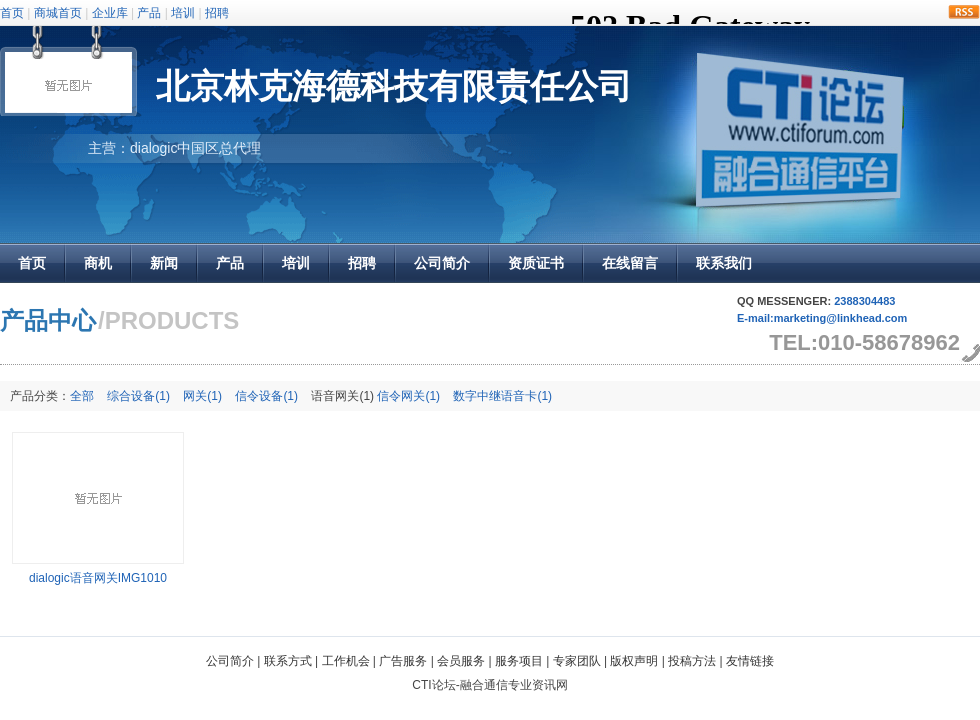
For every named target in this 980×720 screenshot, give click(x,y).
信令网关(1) (408, 396)
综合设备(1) (138, 396)
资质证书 (536, 263)
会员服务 (461, 661)
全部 (82, 396)
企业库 (110, 13)
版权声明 (634, 661)
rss (964, 12)
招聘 (217, 13)
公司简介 (442, 263)
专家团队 (577, 661)
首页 (12, 13)
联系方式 (288, 661)
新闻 (164, 263)
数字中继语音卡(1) (502, 396)
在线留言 (630, 263)
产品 (149, 13)
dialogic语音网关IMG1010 (98, 578)
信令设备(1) (266, 396)
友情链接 (750, 661)
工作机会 (346, 661)
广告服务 (403, 661)
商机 (98, 263)
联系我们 (724, 263)
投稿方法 (692, 661)
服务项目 (519, 661)
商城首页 (58, 13)
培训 (183, 13)
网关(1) (202, 396)
